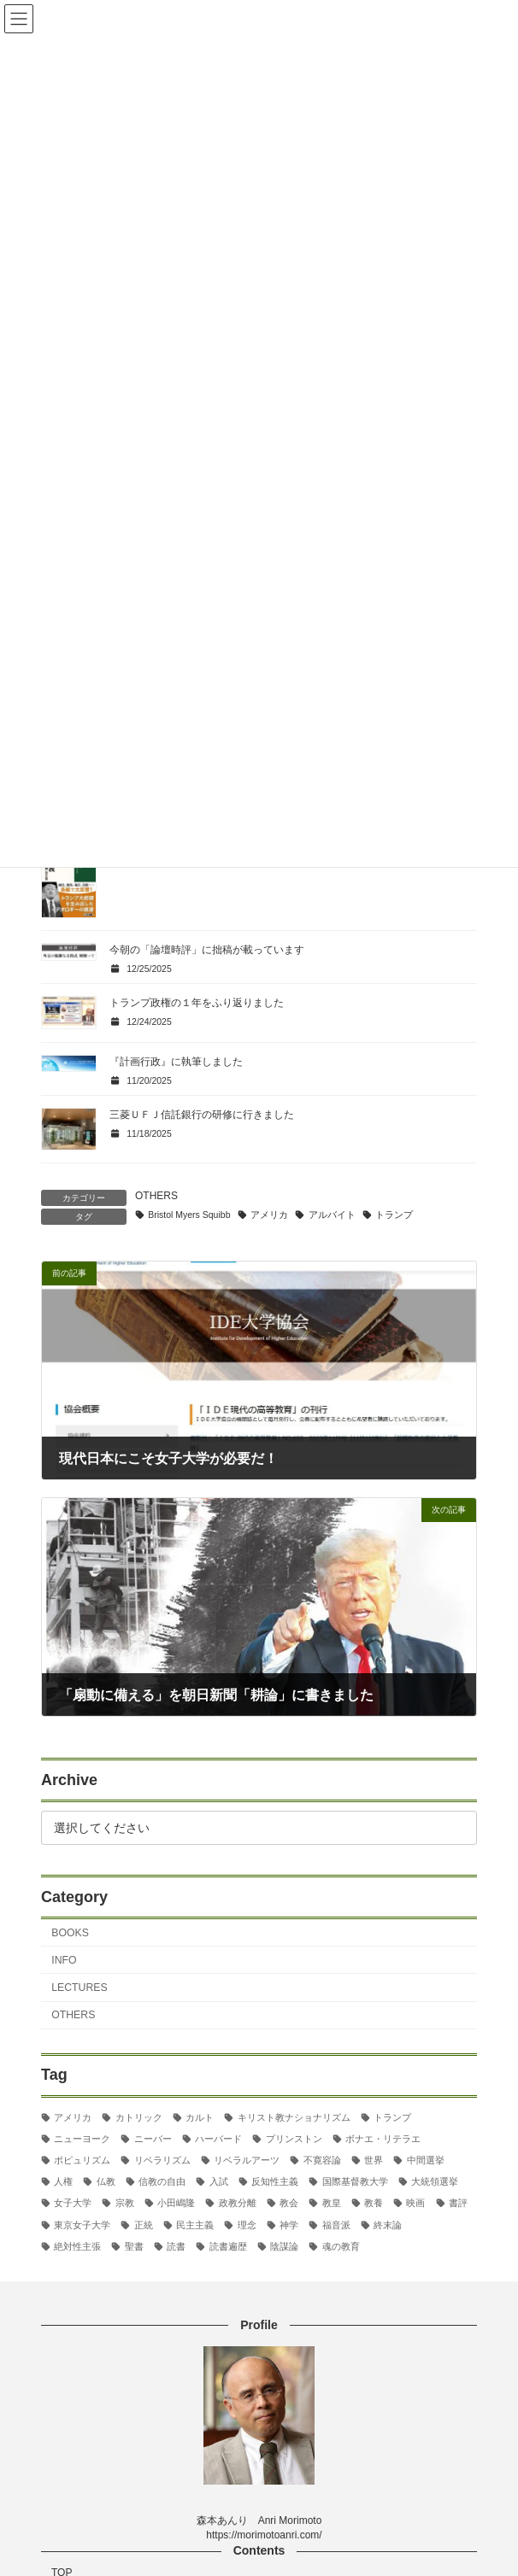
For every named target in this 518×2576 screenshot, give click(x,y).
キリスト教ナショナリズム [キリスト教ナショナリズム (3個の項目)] (294, 2117)
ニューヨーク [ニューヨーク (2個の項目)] (82, 2139)
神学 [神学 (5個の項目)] (289, 2225)
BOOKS (70, 1933)
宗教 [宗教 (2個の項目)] (124, 2203)
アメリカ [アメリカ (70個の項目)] (72, 2117)
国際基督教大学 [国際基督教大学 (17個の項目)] (355, 2181)
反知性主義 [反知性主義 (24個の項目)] (274, 2181)
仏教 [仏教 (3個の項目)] (106, 2181)
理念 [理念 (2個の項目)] (247, 2225)
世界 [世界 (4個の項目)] (373, 2160)
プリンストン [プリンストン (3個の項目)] (294, 2139)
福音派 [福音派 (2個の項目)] (336, 2225)
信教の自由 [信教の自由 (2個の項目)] (161, 2181)
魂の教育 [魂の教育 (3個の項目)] (341, 2246)
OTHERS (156, 1196)
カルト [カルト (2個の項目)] (199, 2117)
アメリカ (269, 1214)
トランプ (394, 1214)
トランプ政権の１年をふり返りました (196, 1003)
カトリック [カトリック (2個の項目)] (138, 2117)
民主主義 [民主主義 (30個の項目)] (195, 2225)
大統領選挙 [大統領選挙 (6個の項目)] (434, 2181)
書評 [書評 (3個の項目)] (458, 2203)
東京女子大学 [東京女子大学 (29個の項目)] (82, 2225)
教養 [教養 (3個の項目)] (373, 2203)
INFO (63, 1960)
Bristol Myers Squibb (189, 1214)
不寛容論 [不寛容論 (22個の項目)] (322, 2160)
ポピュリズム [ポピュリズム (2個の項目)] (82, 2160)
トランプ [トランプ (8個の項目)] (392, 2117)
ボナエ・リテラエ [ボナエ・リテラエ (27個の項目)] (383, 2139)
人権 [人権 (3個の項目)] (63, 2181)
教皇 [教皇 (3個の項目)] (331, 2203)
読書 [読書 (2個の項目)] (176, 2246)
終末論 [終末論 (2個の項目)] (388, 2225)
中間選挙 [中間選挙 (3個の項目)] (425, 2160)
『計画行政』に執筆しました (176, 1062)
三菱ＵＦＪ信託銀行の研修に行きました (201, 1115)
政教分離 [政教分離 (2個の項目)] (237, 2203)
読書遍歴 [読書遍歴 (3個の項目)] (228, 2246)
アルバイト (332, 1214)
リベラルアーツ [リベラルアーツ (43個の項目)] (247, 2160)
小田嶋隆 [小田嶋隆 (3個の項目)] (176, 2203)
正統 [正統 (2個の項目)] (143, 2225)
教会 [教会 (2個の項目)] (289, 2203)
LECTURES (79, 1987)
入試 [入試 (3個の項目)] (218, 2181)
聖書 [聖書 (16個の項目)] (134, 2246)
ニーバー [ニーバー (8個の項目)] (153, 2139)
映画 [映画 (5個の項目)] (415, 2203)
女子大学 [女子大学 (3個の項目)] (72, 2203)
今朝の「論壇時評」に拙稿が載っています (206, 950)
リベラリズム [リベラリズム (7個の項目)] (162, 2160)
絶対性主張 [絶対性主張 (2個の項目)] (77, 2246)
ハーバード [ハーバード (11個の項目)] (218, 2139)
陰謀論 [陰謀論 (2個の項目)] (284, 2246)
